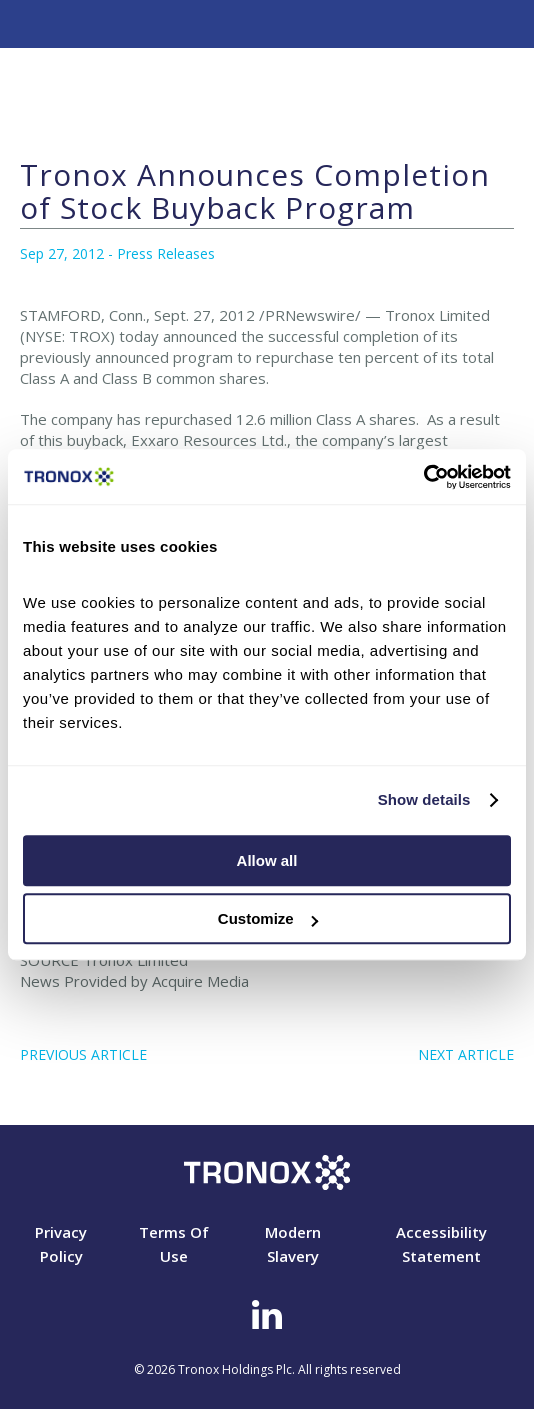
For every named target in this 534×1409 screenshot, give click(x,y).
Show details (424, 799)
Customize (268, 918)
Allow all (267, 860)
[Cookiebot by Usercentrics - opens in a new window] (423, 477)
